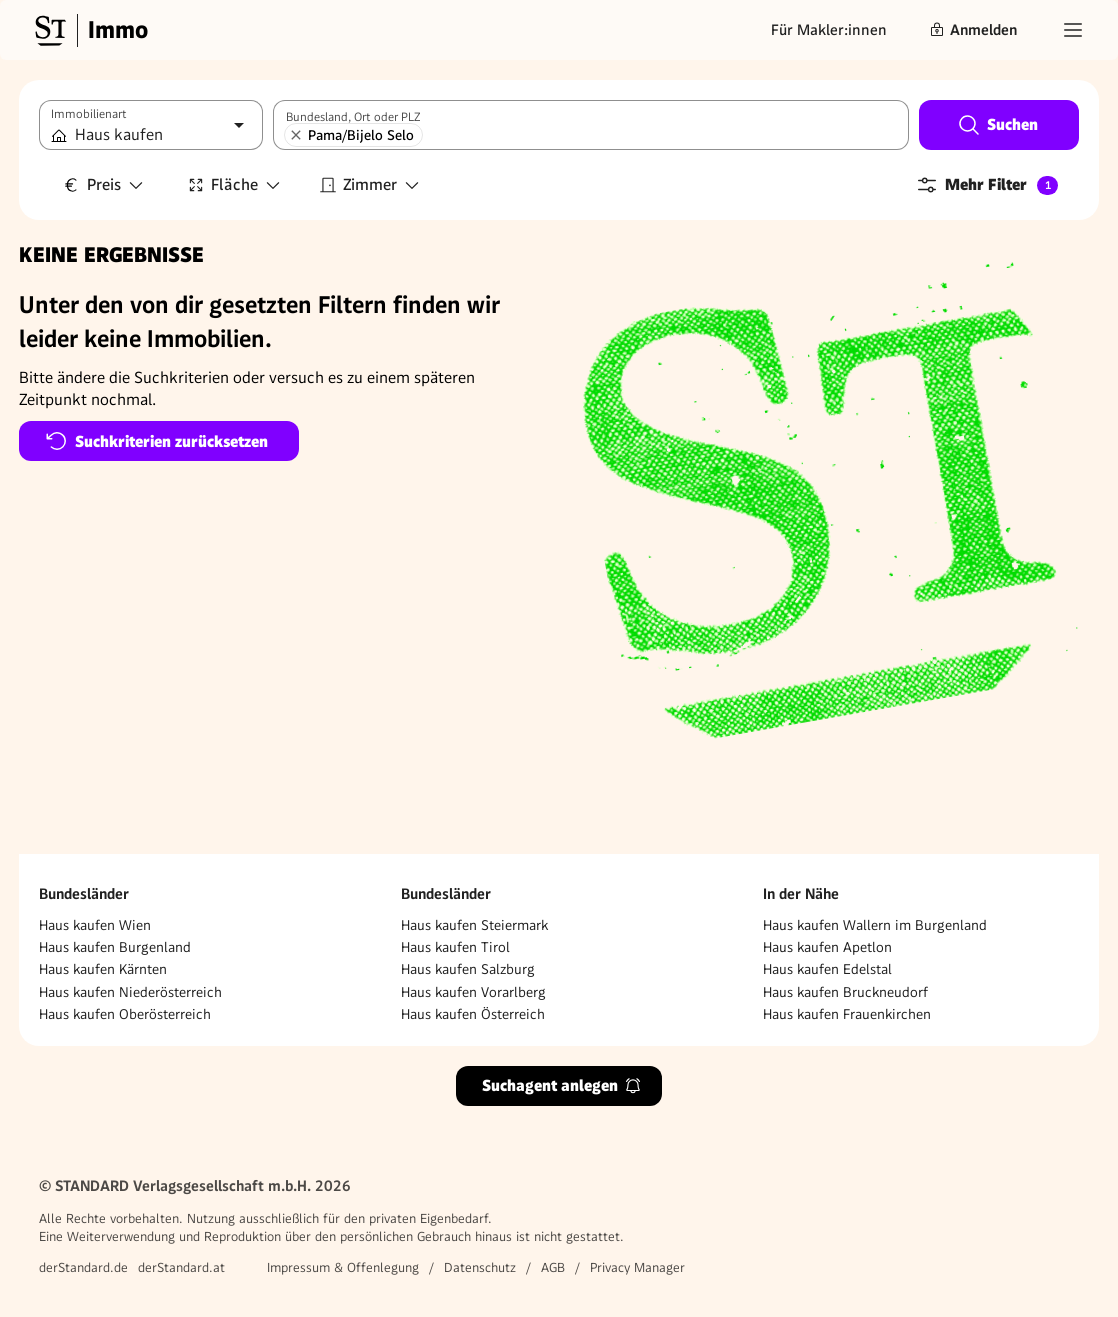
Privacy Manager (637, 1267)
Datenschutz (480, 1267)
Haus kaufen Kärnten (103, 969)
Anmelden (973, 30)
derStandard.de (83, 1267)
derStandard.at (181, 1267)
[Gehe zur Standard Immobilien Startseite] (89, 30)
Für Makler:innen (829, 30)
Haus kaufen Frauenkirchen (847, 1014)
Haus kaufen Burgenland (115, 947)
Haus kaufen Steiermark (474, 925)
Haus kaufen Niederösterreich (130, 992)
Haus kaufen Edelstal (827, 969)
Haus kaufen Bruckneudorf (845, 992)
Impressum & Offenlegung (343, 1267)
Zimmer (370, 184)
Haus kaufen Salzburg (468, 969)
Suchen (997, 125)
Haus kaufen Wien (95, 925)
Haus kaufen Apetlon (827, 947)
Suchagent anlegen (562, 1085)
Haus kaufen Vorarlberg (473, 992)
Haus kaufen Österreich (473, 1014)
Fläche (234, 184)
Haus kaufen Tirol (455, 947)
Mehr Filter (986, 185)
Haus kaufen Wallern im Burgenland (875, 925)
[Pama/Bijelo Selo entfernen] (296, 135)
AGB (553, 1267)
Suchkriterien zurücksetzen (156, 441)
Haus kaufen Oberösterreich (125, 1014)
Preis (104, 184)
